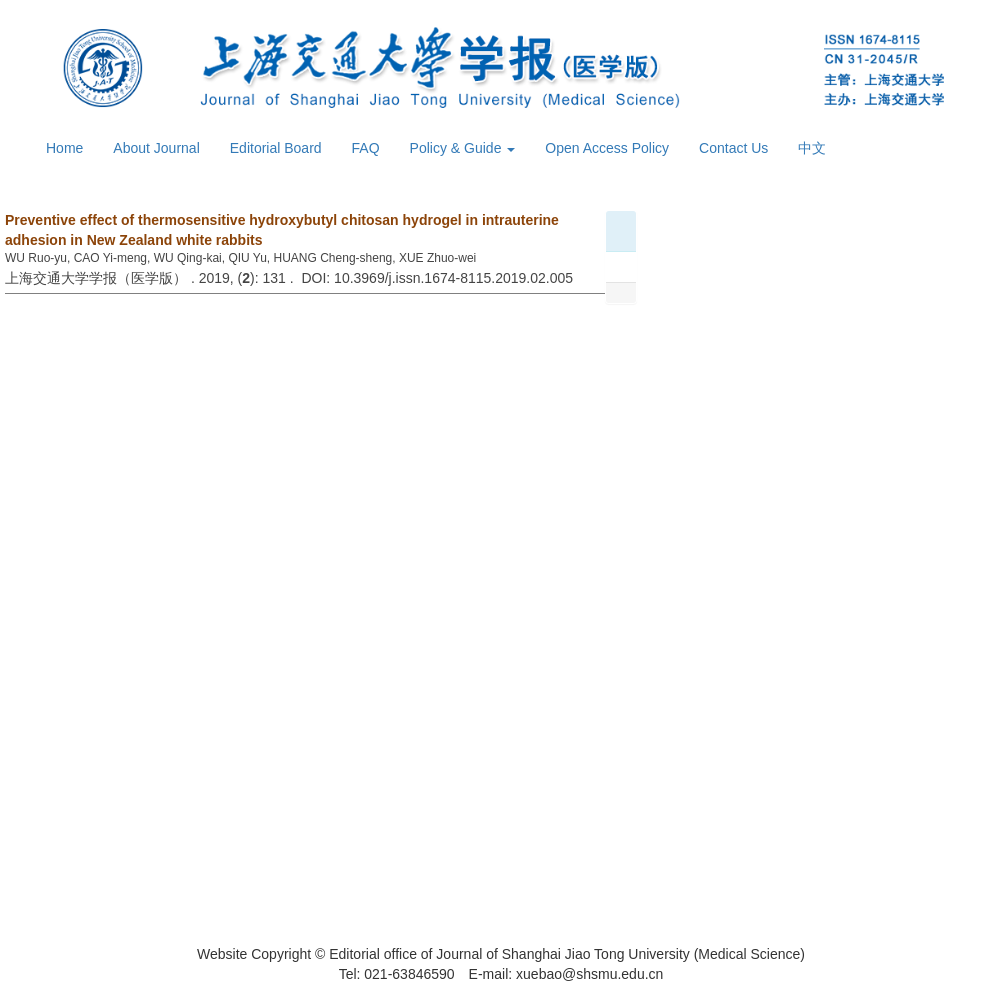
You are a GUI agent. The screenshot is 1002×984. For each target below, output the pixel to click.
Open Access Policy (607, 148)
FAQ (366, 148)
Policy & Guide (463, 148)
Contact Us (733, 148)
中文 (812, 148)
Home (64, 148)
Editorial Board (276, 148)
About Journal (156, 148)
